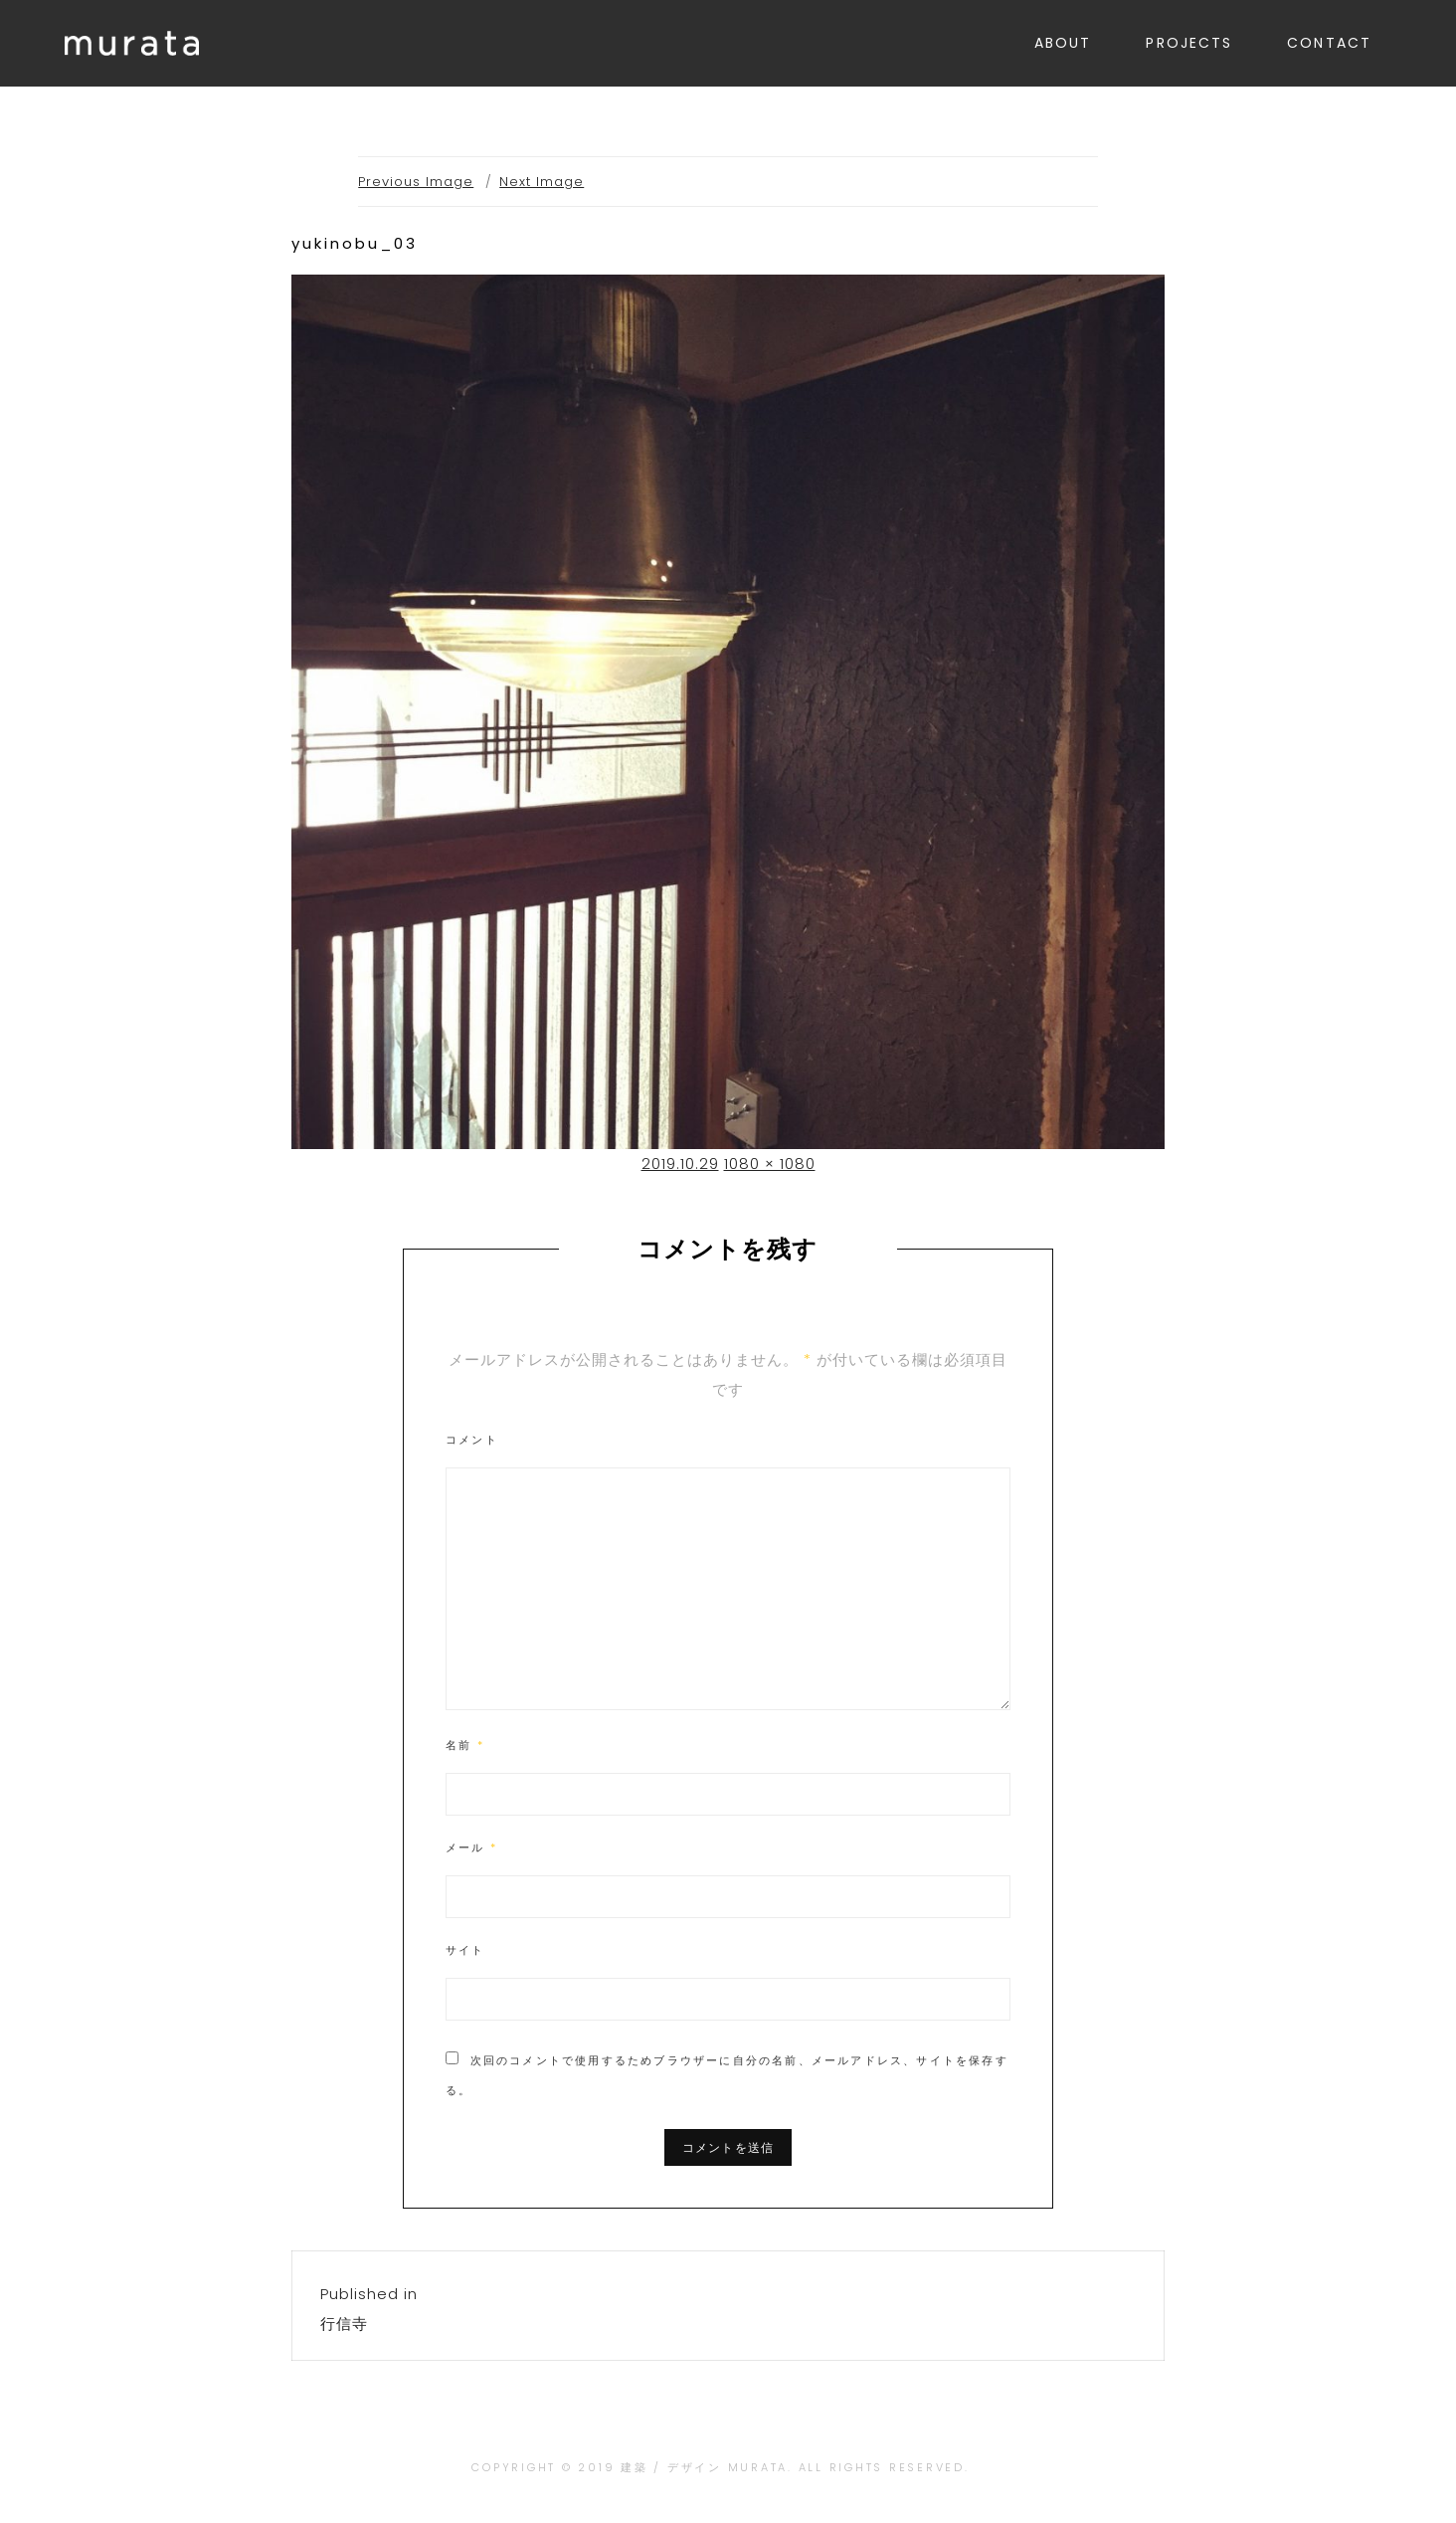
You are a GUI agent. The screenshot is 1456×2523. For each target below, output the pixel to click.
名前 (465, 1745)
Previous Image (415, 181)
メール (471, 1847)
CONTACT (1329, 43)
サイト (465, 1950)
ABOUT (1063, 43)
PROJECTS (1189, 43)
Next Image (541, 181)
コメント (472, 1440)
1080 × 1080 (770, 1163)
